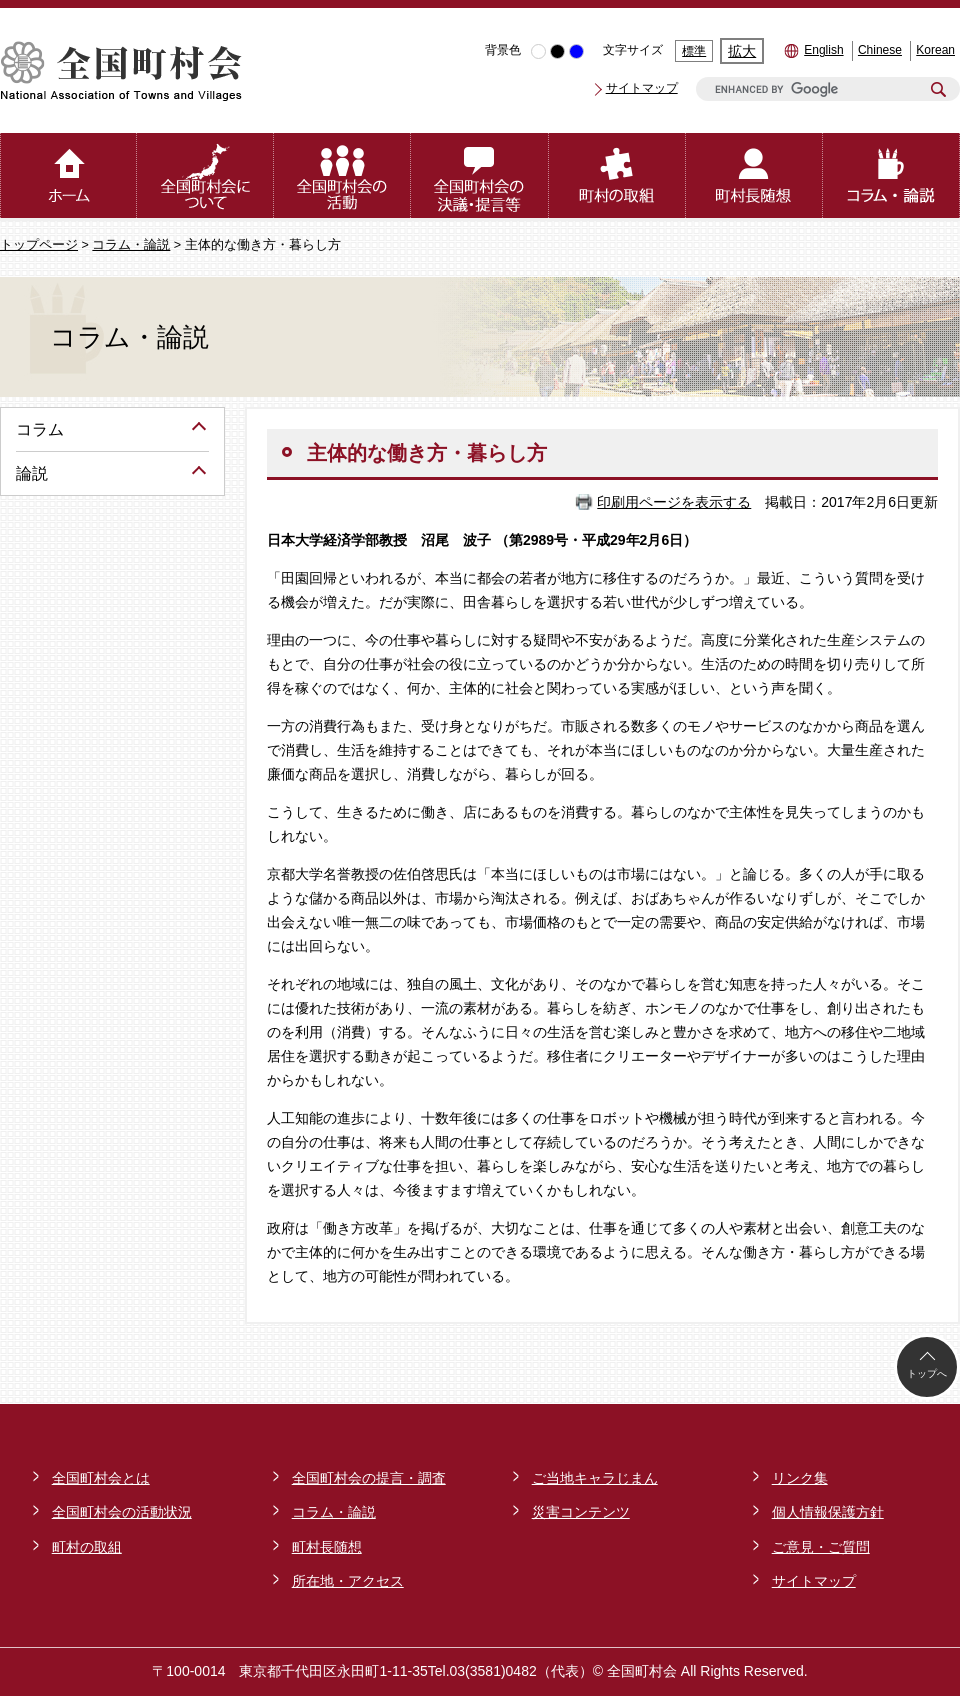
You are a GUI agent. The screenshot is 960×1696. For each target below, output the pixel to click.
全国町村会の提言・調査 (369, 1478)
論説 (32, 473)
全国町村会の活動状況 (122, 1512)
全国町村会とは (101, 1478)
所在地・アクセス (348, 1581)
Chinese (880, 50)
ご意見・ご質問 (821, 1547)
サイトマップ (642, 88)
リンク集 (800, 1478)
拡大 (742, 51)
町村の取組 (87, 1547)
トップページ (39, 245)
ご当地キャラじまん (595, 1478)
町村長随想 (327, 1547)
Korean (935, 50)
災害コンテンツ (581, 1512)
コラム (40, 429)
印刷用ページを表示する (674, 502)
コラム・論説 (131, 245)
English (823, 50)
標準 (694, 51)
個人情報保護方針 (828, 1512)
